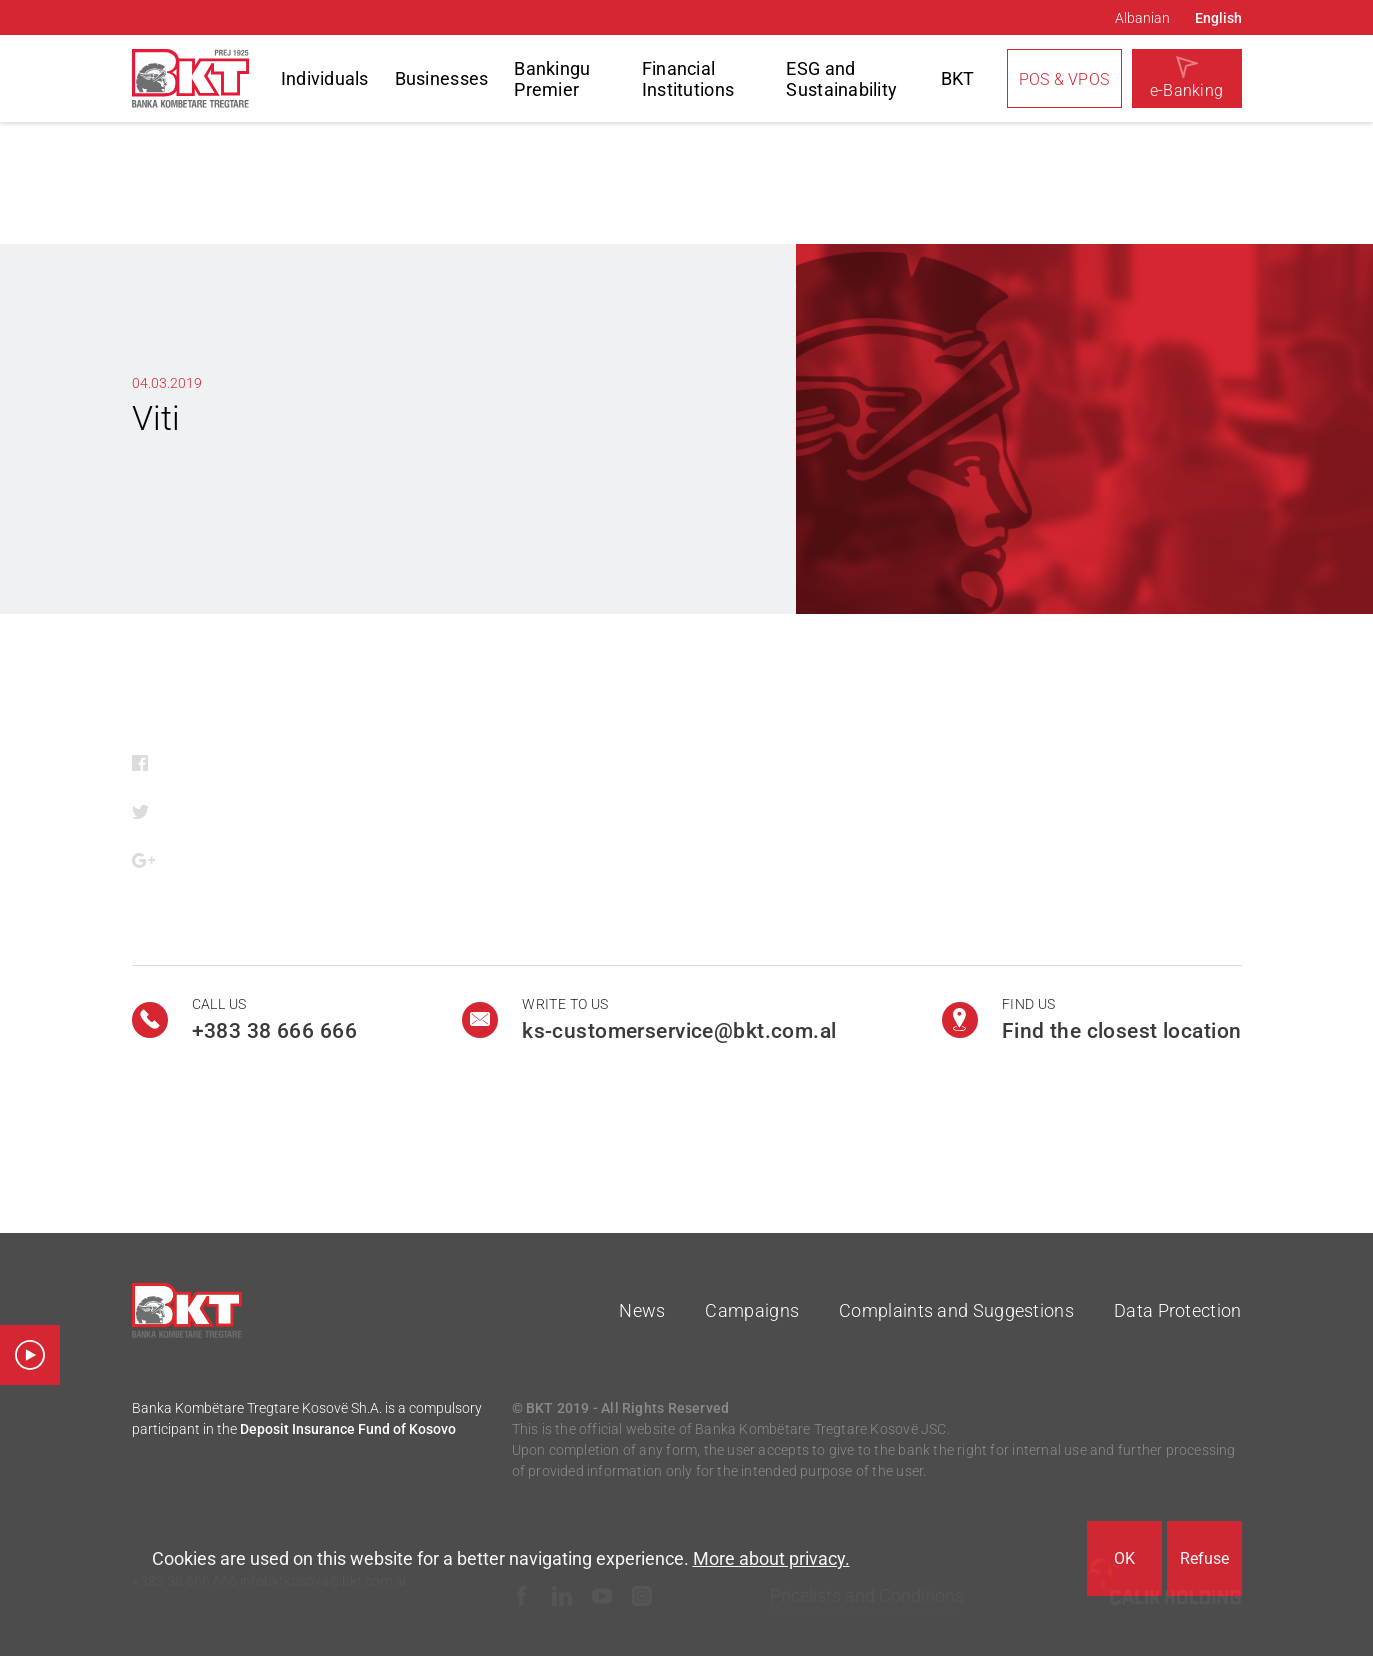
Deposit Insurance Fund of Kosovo (348, 1429)
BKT (958, 78)
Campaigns (752, 1310)
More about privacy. (771, 1558)
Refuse (1204, 1558)
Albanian (1142, 18)
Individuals (325, 78)
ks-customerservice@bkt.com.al (679, 1031)
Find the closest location (1122, 1031)
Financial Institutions (688, 79)
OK (1124, 1558)
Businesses (442, 78)
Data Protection (1178, 1310)
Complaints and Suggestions (956, 1310)
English (1218, 18)
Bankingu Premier (552, 79)
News (642, 1310)
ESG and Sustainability (841, 79)
